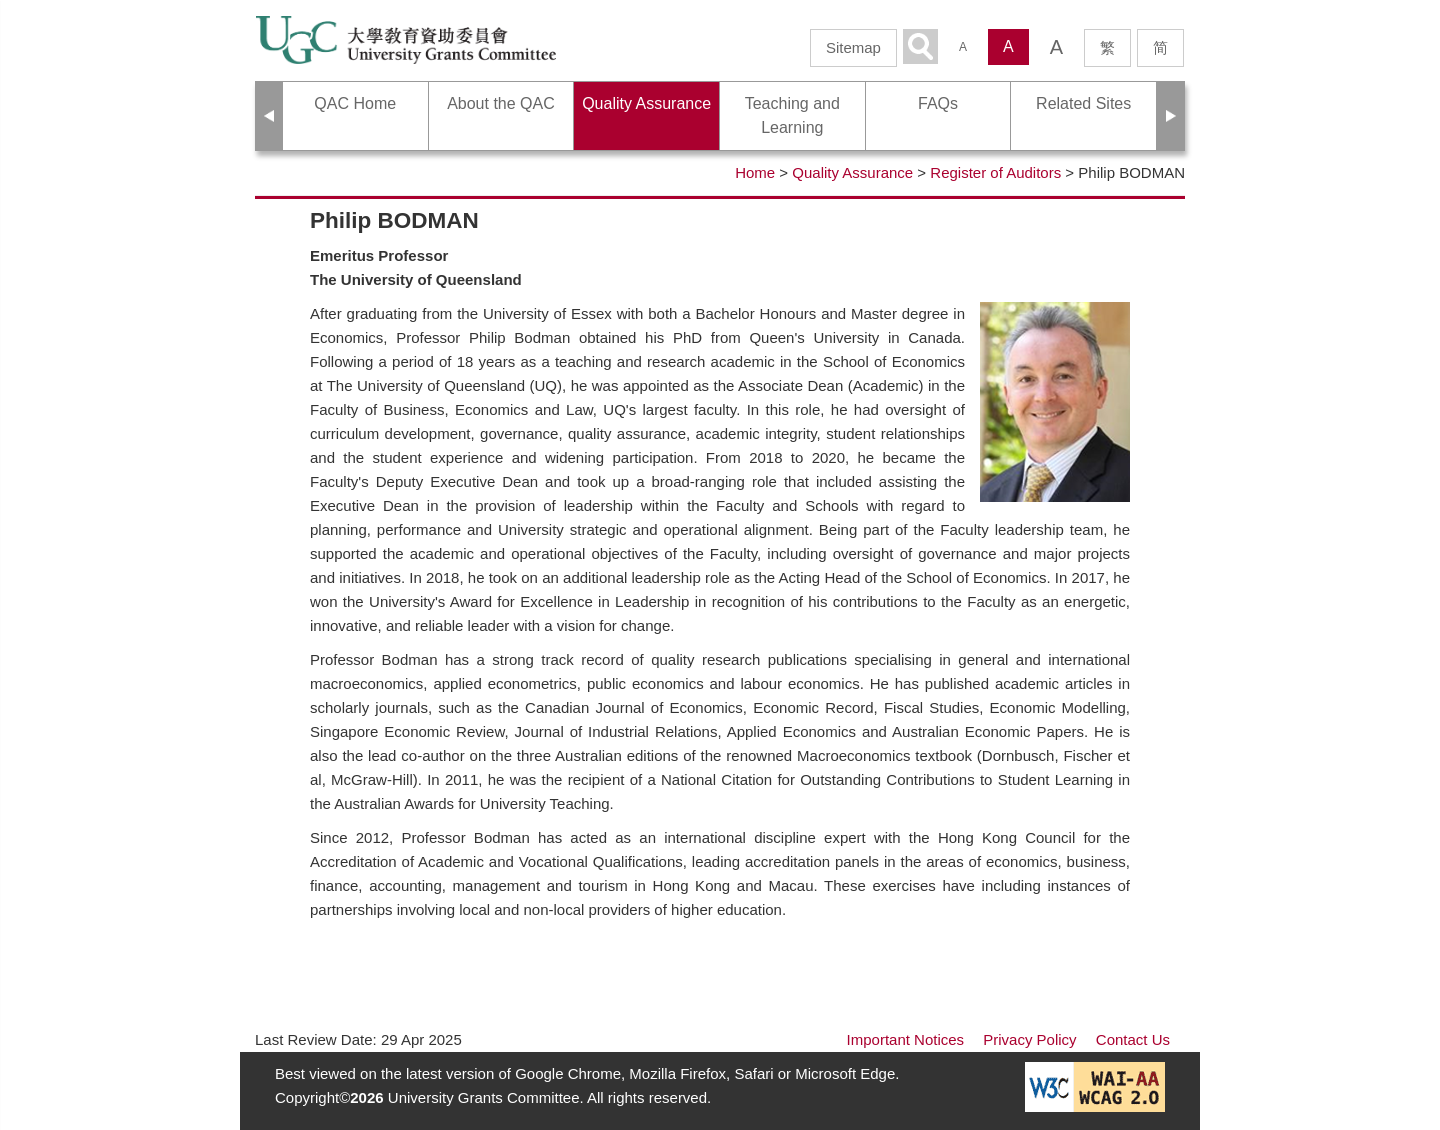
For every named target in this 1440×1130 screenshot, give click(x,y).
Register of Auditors (995, 172)
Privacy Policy (1029, 1039)
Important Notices (906, 1039)
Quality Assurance (852, 172)
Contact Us (1133, 1039)
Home (755, 172)
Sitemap (853, 47)
